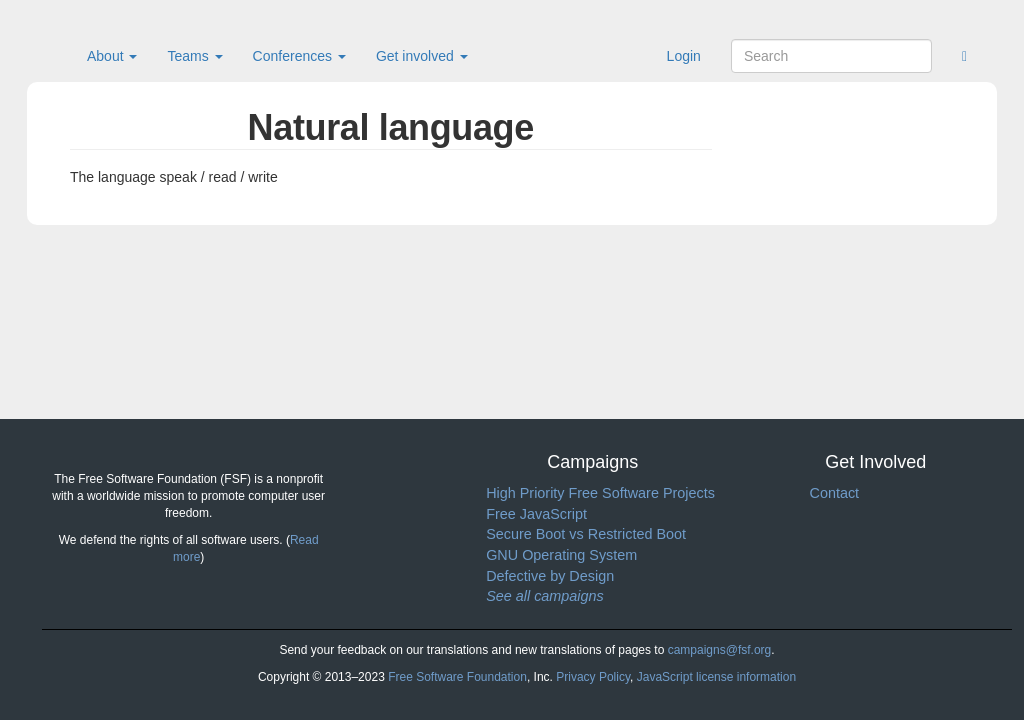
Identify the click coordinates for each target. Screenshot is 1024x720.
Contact (834, 493)
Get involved (422, 56)
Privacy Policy (593, 677)
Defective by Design (550, 576)
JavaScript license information (716, 677)
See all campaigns (545, 596)
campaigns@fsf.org (720, 650)
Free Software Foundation (457, 677)
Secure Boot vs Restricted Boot (586, 534)
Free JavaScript (536, 514)
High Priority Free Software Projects (600, 493)
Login (684, 56)
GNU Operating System (561, 555)
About (112, 56)
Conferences (299, 56)
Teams (194, 56)
